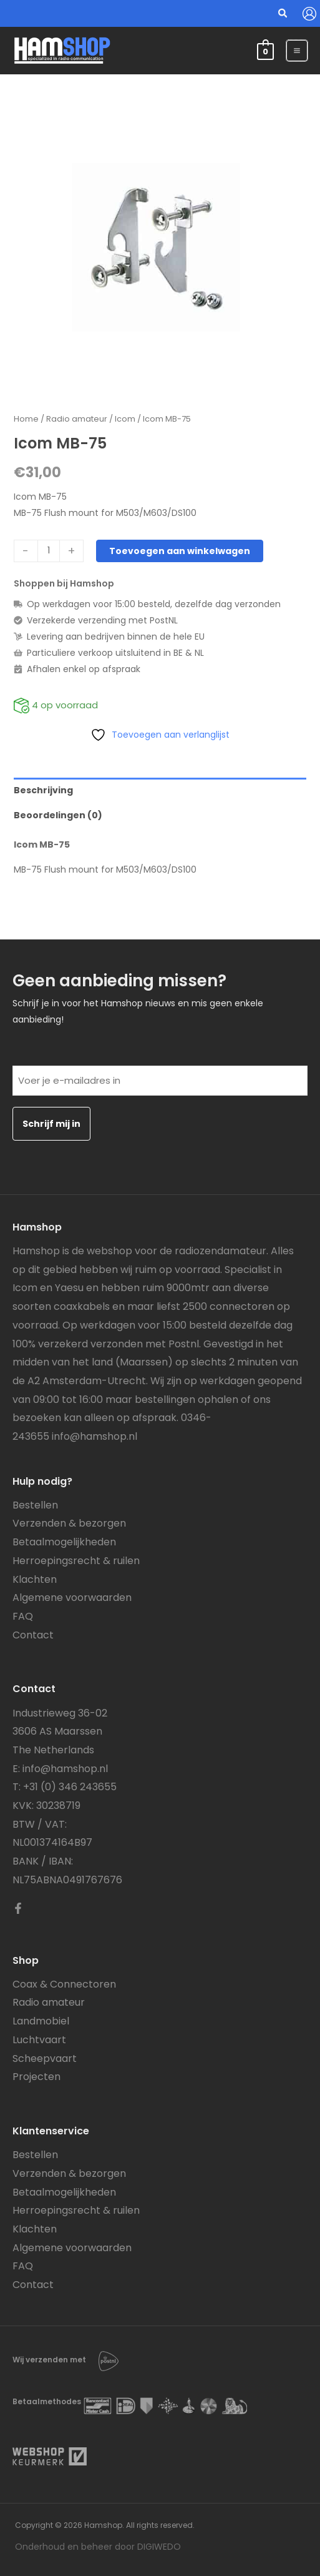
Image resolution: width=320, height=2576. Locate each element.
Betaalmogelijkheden (64, 1542)
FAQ (22, 1616)
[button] (283, 14)
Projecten (36, 2076)
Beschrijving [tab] (43, 790)
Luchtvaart (39, 2040)
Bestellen (35, 1505)
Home (26, 419)
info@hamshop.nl (94, 1436)
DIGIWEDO (159, 2546)
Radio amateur (76, 419)
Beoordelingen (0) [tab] (58, 815)
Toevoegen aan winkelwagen (179, 551)
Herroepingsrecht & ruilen (76, 1560)
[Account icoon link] (309, 13)
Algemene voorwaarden (72, 1597)
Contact (33, 1635)
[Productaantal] (49, 551)
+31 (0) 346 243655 (70, 1787)
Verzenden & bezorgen (69, 1523)
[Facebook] (18, 1908)
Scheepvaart (44, 2058)
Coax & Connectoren (64, 1984)
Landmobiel (40, 2021)
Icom (125, 419)
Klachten (34, 1579)
